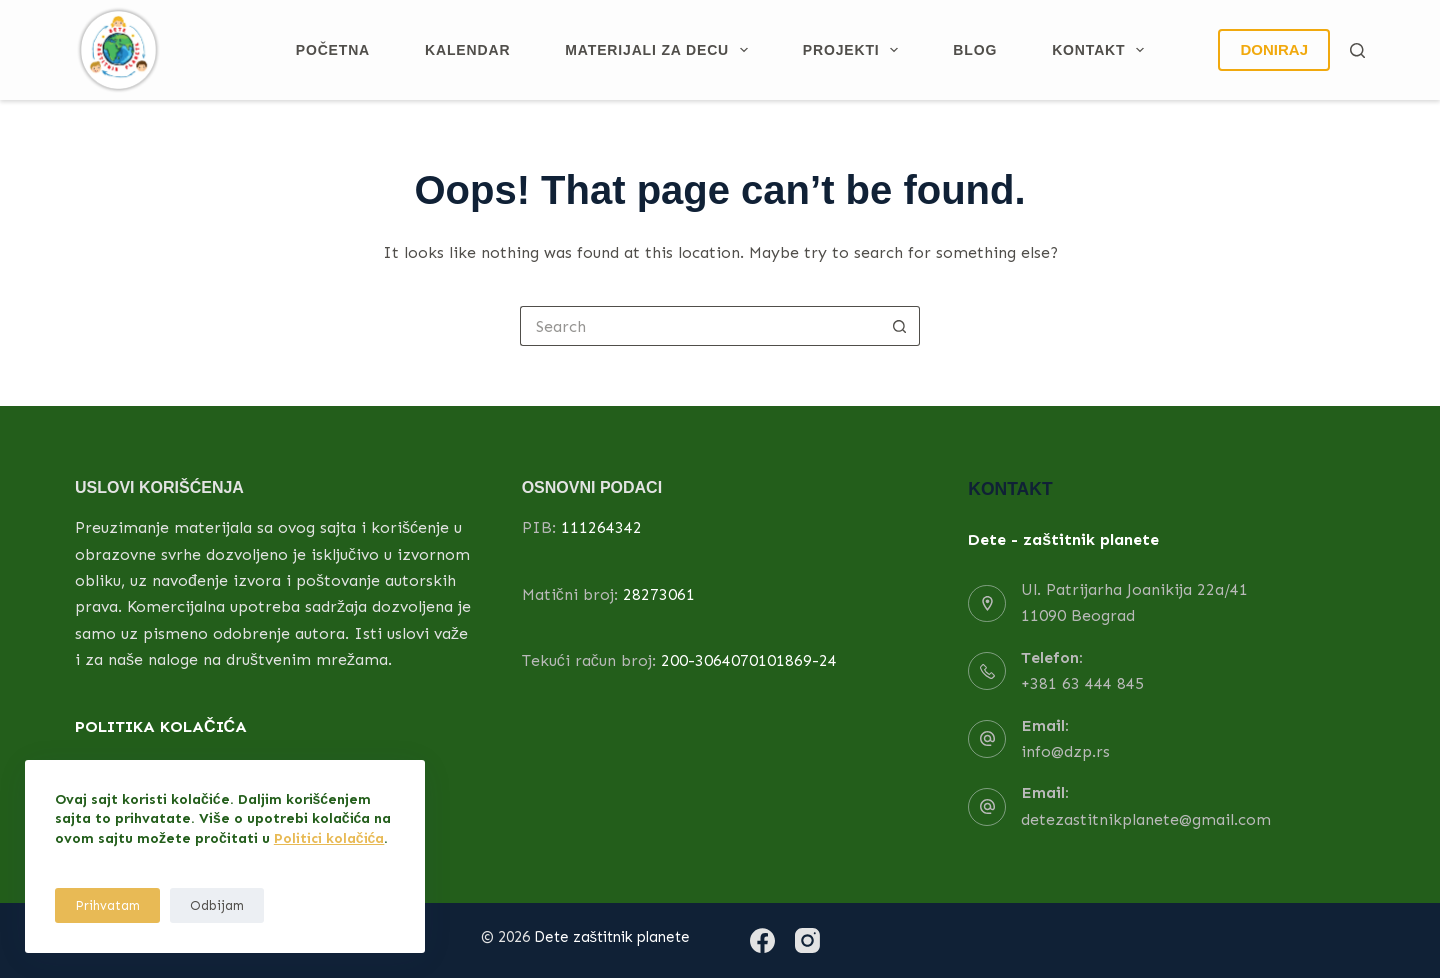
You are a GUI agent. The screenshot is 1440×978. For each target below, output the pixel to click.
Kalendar (467, 50)
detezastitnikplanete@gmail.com (1146, 819)
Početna (333, 50)
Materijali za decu (660, 50)
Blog (975, 50)
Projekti (855, 50)
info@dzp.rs (1065, 751)
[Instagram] (807, 940)
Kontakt (1102, 50)
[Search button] (900, 326)
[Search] (1357, 50)
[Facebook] (762, 940)
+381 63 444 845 (1082, 683)
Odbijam (217, 905)
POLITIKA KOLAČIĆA (161, 726)
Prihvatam (107, 905)
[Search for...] (700, 326)
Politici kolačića (329, 838)
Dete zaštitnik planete (612, 937)
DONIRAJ (1274, 49)
